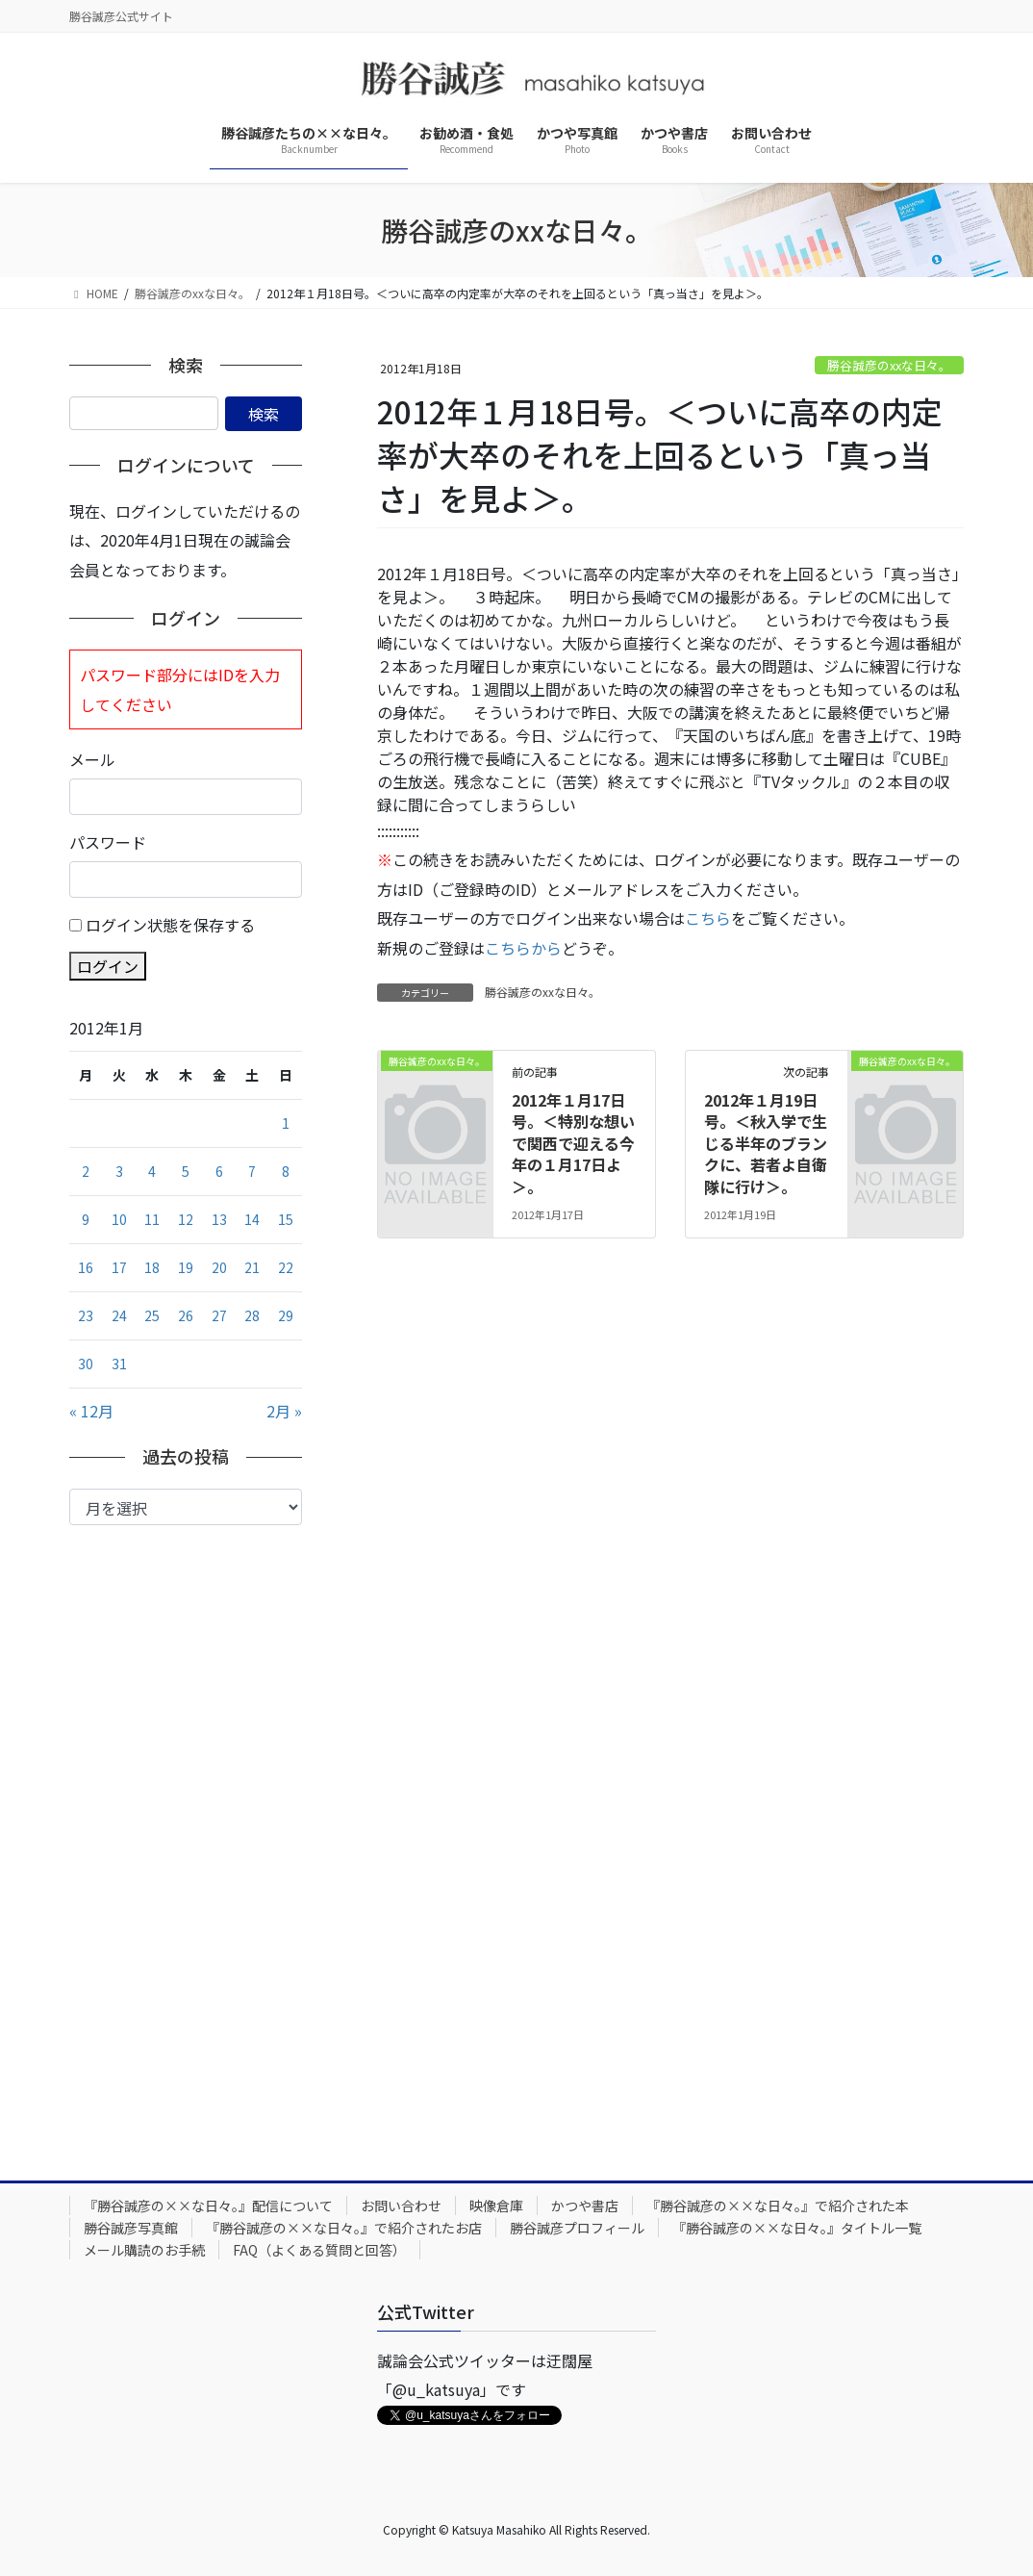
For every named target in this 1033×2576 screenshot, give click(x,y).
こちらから (523, 947)
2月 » (284, 1410)
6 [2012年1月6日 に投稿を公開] (219, 1171)
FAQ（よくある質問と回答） (319, 2249)
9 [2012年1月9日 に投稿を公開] (85, 1219)
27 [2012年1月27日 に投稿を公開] (219, 1315)
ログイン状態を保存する (170, 924)
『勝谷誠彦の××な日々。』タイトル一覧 (796, 2227)
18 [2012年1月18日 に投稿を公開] (152, 1267)
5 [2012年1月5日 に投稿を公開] (185, 1171)
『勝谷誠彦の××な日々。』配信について (208, 2205)
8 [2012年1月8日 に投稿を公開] (286, 1171)
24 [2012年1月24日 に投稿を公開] (119, 1315)
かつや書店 (584, 2205)
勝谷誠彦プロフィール (577, 2227)
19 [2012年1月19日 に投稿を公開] (185, 1267)
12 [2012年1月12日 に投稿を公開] (185, 1219)
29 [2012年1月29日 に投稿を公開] (285, 1315)
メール (92, 759)
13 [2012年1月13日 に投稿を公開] (219, 1219)
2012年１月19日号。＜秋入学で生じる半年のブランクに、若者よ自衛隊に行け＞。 (765, 1143)
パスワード (107, 842)
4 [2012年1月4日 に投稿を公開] (152, 1171)
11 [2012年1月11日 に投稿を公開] (152, 1219)
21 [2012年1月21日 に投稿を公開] (252, 1267)
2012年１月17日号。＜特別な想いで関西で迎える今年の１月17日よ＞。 (573, 1143)
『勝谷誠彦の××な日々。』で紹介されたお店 (344, 2227)
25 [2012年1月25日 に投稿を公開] (152, 1315)
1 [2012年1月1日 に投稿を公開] (286, 1123)
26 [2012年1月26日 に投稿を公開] (185, 1315)
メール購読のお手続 (144, 2249)
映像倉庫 (496, 2205)
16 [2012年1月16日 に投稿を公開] (85, 1267)
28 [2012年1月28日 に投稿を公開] (252, 1315)
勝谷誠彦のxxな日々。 (889, 365)
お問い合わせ (401, 2205)
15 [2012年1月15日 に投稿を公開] (285, 1219)
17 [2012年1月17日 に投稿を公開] (119, 1267)
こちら (708, 918)
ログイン (108, 966)
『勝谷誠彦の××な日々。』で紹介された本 (777, 2205)
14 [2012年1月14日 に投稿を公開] (252, 1219)
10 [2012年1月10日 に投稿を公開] (119, 1219)
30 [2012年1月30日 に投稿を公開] (85, 1363)
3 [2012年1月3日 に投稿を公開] (119, 1171)
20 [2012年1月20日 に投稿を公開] (219, 1267)
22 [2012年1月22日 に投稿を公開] (285, 1267)
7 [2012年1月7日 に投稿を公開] (252, 1171)
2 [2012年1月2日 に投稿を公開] (85, 1171)
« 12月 (91, 1410)
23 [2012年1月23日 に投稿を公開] (85, 1315)
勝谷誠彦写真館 (131, 2227)
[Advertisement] (185, 1838)
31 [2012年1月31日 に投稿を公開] (119, 1363)
